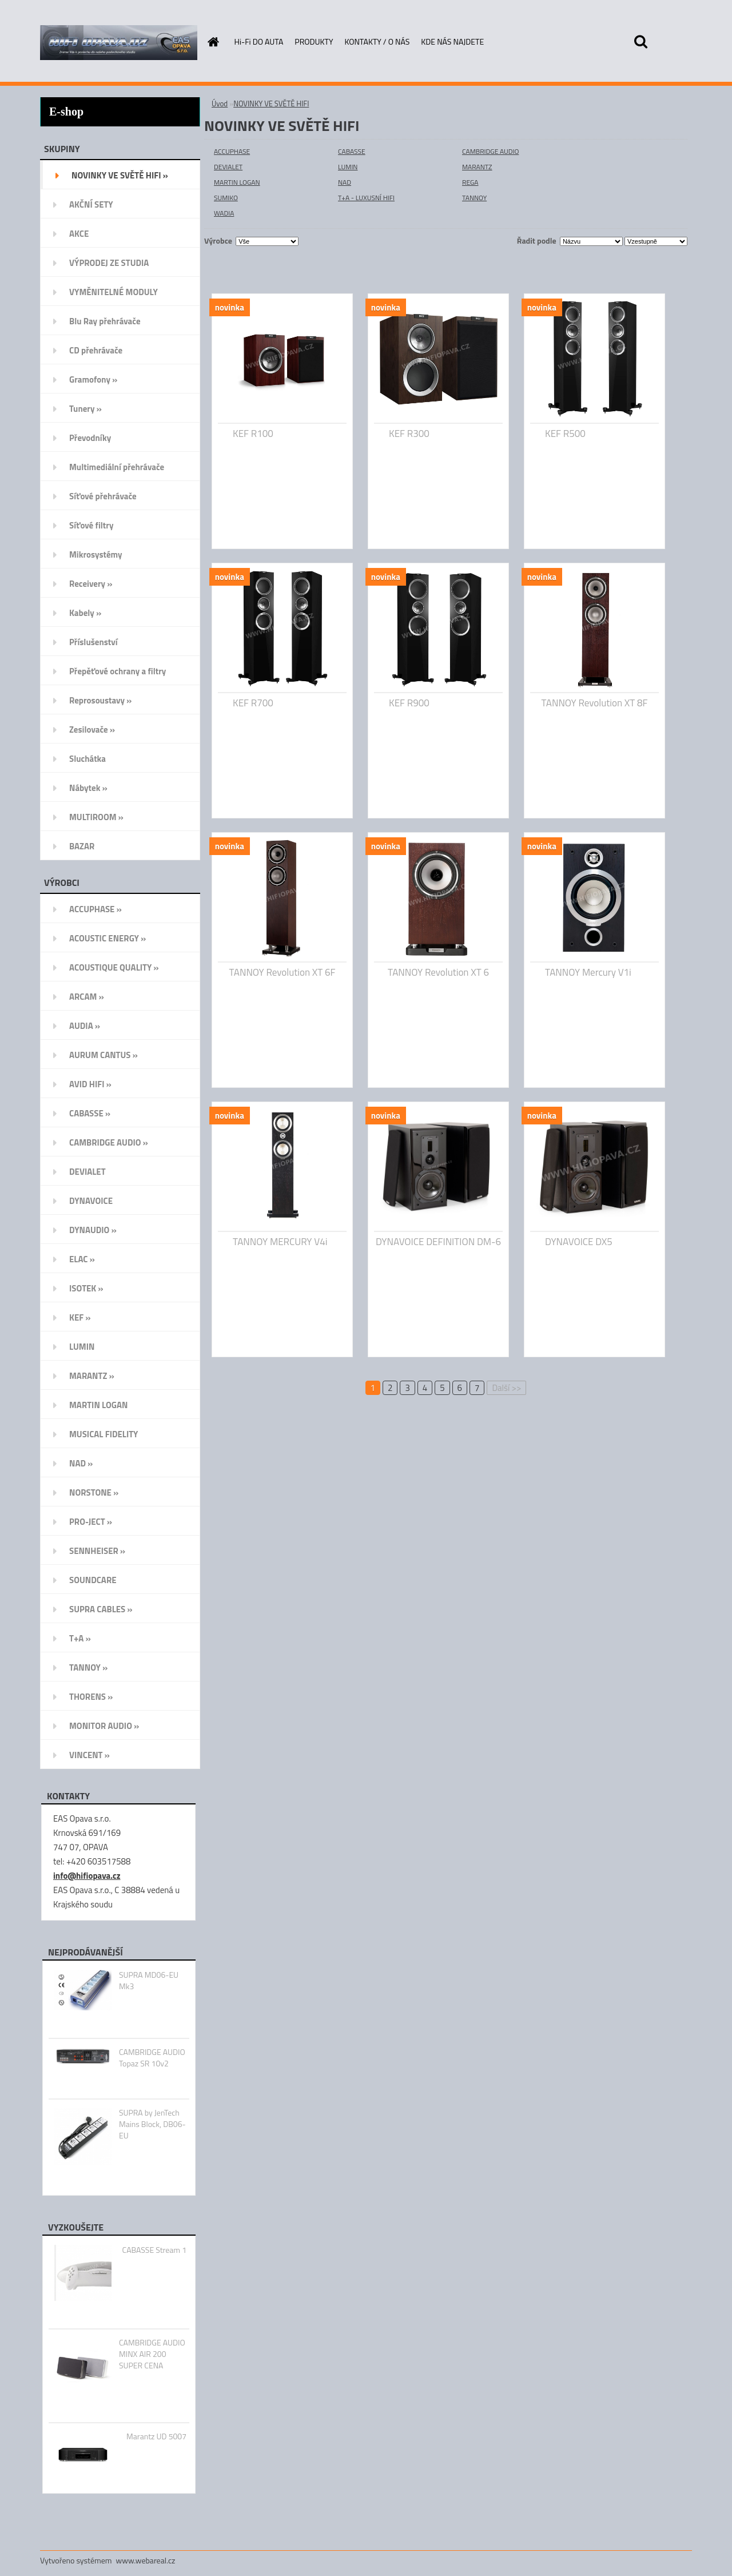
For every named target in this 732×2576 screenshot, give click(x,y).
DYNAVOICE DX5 (578, 1241)
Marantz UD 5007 (156, 2436)
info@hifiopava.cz (87, 1875)
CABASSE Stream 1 (154, 2250)
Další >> (506, 1387)
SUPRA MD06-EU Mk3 (148, 1980)
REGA (470, 182)
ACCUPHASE (232, 151)
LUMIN (347, 166)
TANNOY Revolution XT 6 (438, 972)
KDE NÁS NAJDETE (452, 41)
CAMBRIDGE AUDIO (490, 151)
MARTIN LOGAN (237, 182)
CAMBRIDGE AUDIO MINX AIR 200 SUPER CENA (152, 2354)
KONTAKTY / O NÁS (376, 41)
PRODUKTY (314, 41)
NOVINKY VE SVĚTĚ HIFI (271, 103)
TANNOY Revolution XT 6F (282, 972)
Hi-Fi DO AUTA (259, 41)
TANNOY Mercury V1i (588, 972)
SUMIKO (226, 197)
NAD (344, 182)
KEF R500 (565, 433)
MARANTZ (477, 166)
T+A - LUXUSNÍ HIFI (366, 197)
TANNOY (474, 197)
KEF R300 (409, 433)
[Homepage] (213, 42)
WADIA (224, 213)
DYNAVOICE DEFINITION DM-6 (438, 1241)
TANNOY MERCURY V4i (280, 1241)
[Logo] (118, 42)
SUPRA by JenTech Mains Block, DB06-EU (152, 2124)
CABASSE (351, 151)
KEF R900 (409, 703)
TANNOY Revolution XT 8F (595, 703)
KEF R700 (253, 703)
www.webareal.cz (146, 2560)
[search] (640, 42)
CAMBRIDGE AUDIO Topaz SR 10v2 (152, 2057)
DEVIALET (228, 166)
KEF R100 (253, 433)
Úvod (220, 103)
